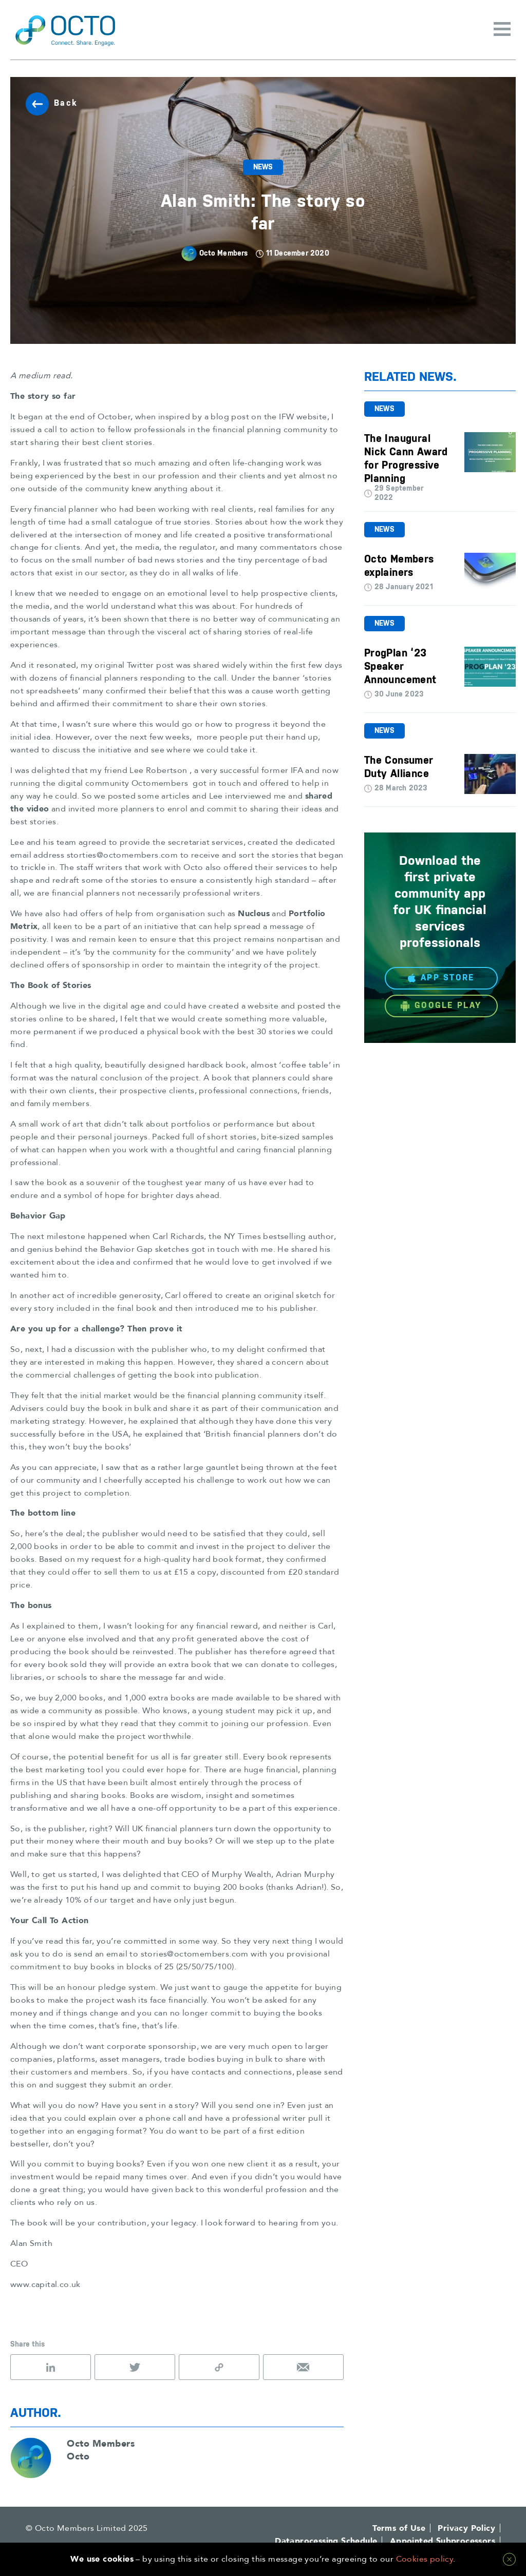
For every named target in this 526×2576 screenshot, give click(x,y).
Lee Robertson (158, 770)
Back (52, 103)
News (263, 167)
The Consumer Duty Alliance (399, 767)
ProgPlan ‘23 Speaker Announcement (400, 666)
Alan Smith (31, 2243)
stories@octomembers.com (195, 1954)
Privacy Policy (466, 2528)
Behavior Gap (126, 1249)
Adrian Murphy (305, 1874)
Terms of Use (398, 2528)
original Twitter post (134, 665)
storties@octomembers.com (122, 855)
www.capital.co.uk (45, 2284)
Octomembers (160, 783)
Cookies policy (425, 2559)
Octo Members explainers (399, 566)
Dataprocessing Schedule (326, 2541)
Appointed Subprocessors (442, 2541)
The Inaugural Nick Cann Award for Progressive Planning (406, 459)
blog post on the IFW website (269, 416)
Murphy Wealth (241, 1874)
